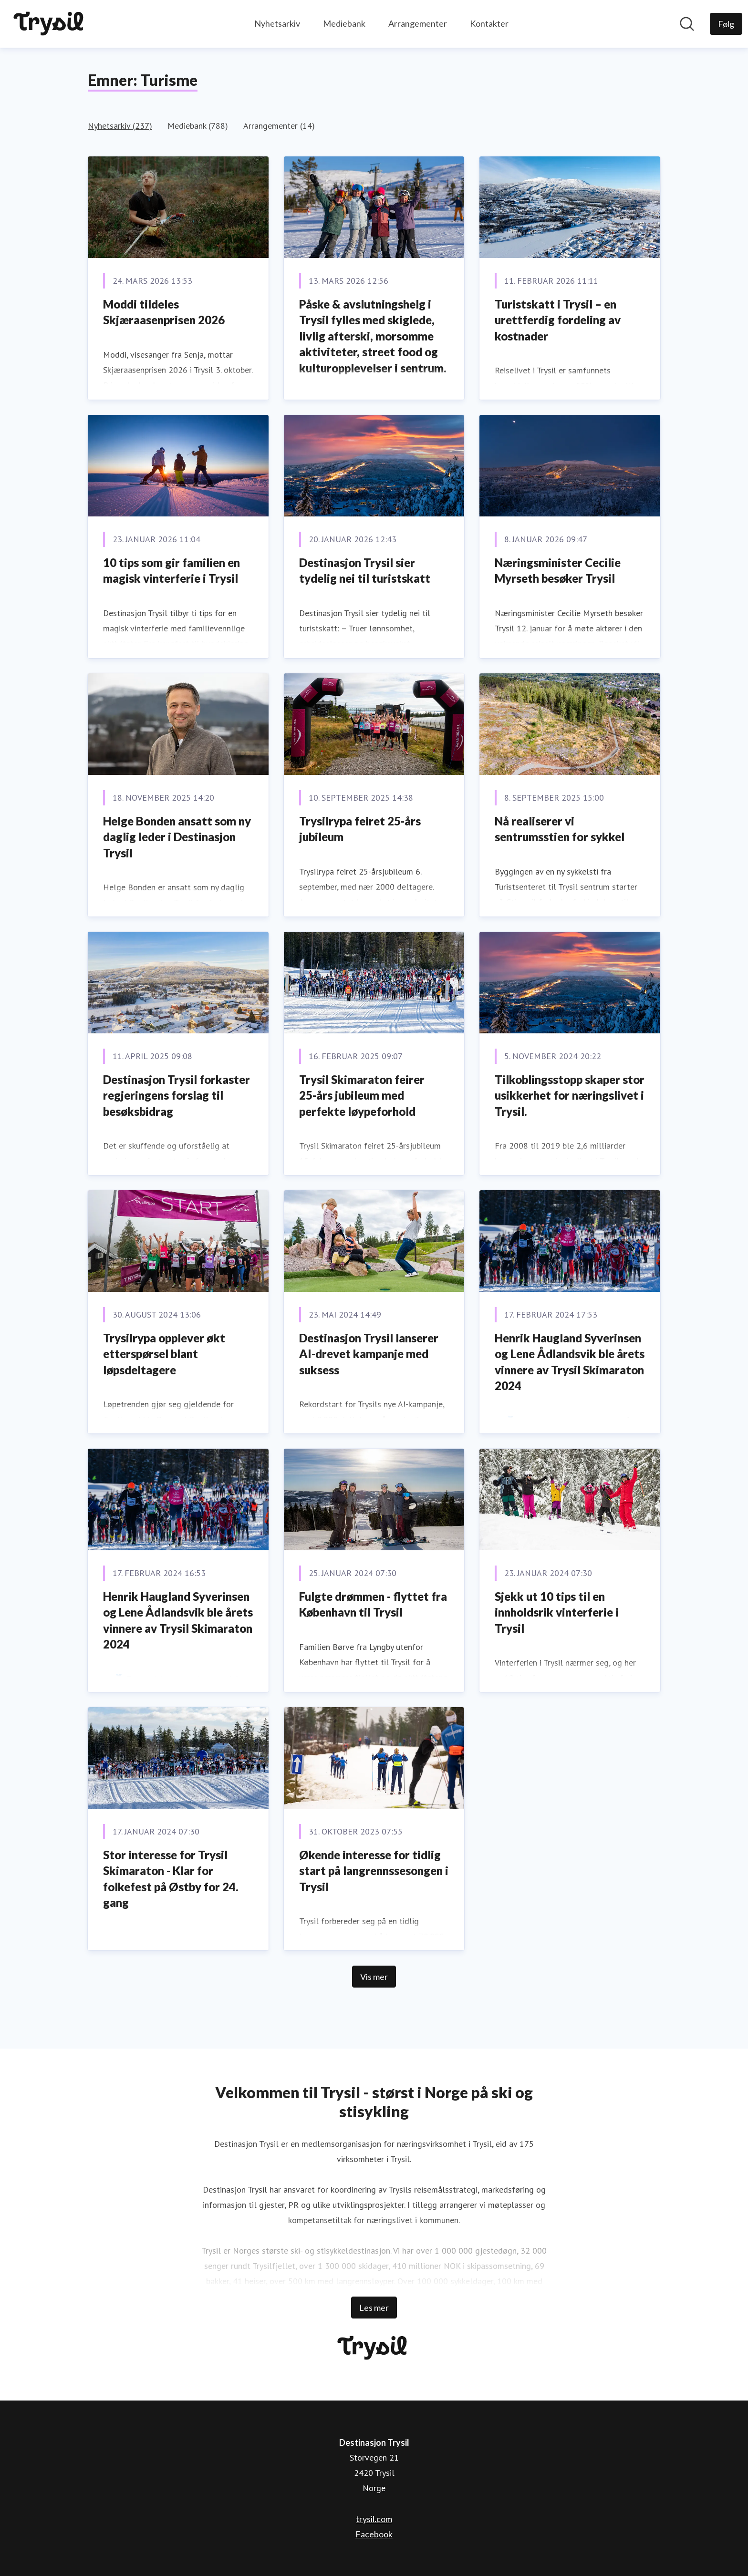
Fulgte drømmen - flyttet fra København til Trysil (373, 1604)
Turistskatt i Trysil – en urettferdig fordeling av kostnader (558, 320)
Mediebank (344, 23)
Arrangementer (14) (279, 125)
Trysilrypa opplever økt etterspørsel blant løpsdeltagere (164, 1354)
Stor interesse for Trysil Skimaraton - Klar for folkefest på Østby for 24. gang (171, 1879)
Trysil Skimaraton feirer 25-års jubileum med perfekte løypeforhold (362, 1095)
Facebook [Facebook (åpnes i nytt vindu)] (374, 2534)
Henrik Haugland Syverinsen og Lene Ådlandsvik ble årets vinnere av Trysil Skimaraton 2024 (569, 1362)
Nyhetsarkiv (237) (120, 125)
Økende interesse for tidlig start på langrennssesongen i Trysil (373, 1871)
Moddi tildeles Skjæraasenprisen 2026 (164, 312)
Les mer (374, 2307)
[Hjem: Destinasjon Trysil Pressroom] (50, 24)
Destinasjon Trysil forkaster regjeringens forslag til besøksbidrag (176, 1095)
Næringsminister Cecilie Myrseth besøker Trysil (558, 571)
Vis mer (374, 1976)
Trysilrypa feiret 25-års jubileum (360, 829)
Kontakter (489, 23)
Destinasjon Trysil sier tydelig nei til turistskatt (364, 571)
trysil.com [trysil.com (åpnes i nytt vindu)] (374, 2519)
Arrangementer (417, 23)
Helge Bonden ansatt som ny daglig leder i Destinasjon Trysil (177, 837)
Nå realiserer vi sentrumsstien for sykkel (559, 829)
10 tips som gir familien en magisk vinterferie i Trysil (171, 571)
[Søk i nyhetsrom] (687, 23)
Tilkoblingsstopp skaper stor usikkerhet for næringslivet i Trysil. (569, 1095)
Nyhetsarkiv (277, 23)
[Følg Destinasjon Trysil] (726, 24)
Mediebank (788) (197, 125)
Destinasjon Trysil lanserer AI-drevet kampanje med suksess (368, 1354)
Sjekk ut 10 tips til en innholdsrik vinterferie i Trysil (557, 1612)
